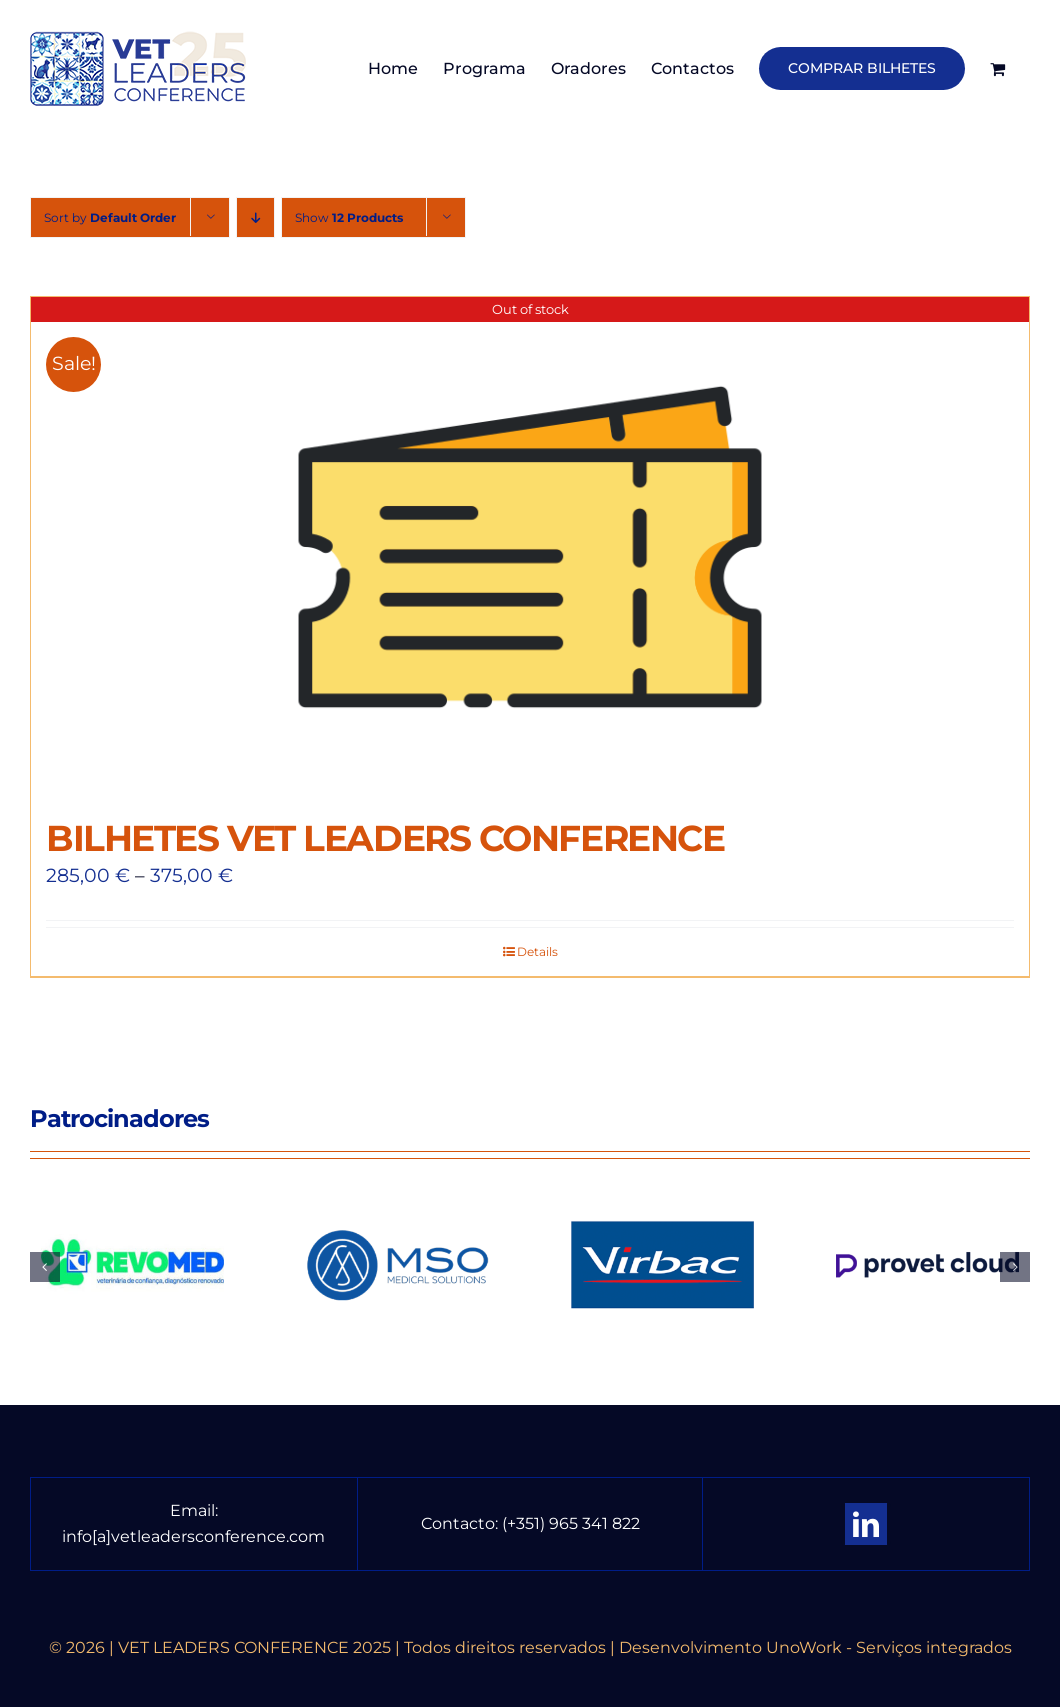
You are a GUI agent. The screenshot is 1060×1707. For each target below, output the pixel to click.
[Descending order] (255, 217)
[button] (45, 1267)
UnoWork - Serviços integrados (889, 1647)
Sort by (110, 217)
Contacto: (461, 1523)
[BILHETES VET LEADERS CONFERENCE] (530, 547)
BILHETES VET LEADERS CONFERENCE (385, 838)
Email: (194, 1510)
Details (537, 951)
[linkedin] (866, 1524)
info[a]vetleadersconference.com (193, 1536)
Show (349, 217)
